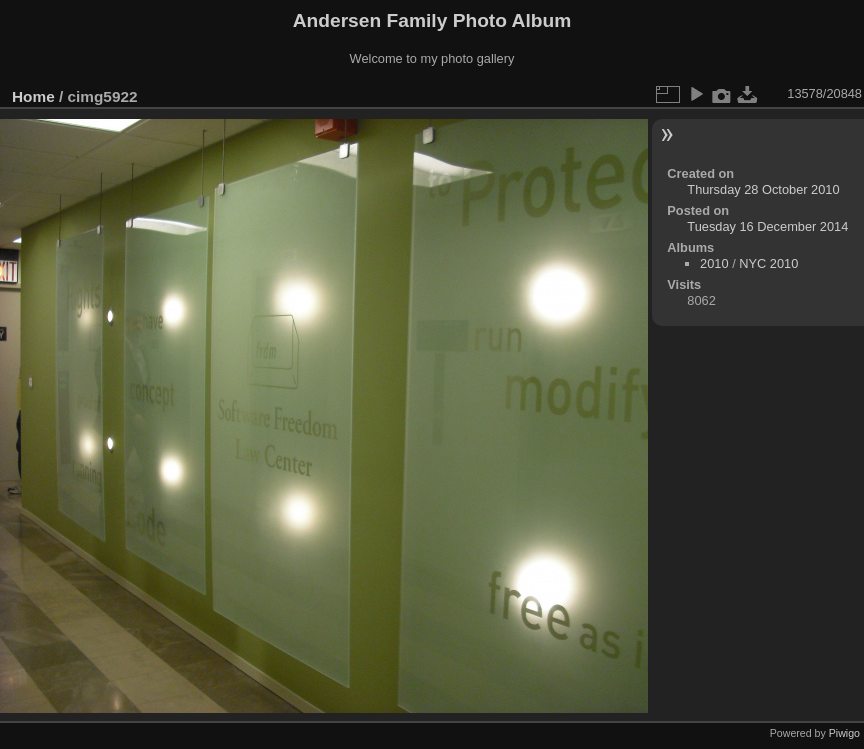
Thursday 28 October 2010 (763, 189)
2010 (714, 263)
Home (33, 96)
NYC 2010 (768, 263)
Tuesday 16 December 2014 (767, 226)
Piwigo (844, 733)
